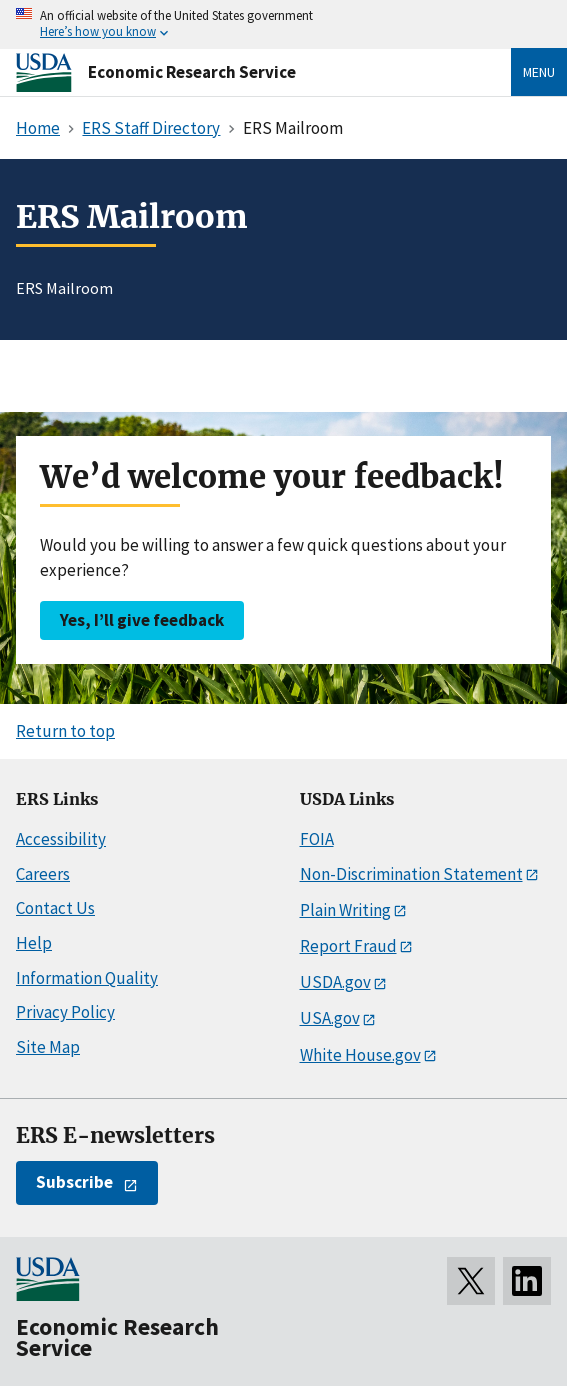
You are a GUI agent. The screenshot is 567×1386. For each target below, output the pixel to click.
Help (34, 943)
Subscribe (74, 1182)
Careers (43, 874)
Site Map (48, 1047)
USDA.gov (335, 982)
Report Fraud (348, 946)
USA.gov (330, 1018)
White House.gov (360, 1055)
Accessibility (61, 839)
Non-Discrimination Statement (411, 874)
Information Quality (87, 978)
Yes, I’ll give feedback (142, 620)
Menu (539, 72)
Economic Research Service (192, 72)
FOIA (317, 839)
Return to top (65, 731)
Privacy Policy (65, 1012)
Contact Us (55, 908)
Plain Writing (345, 910)
